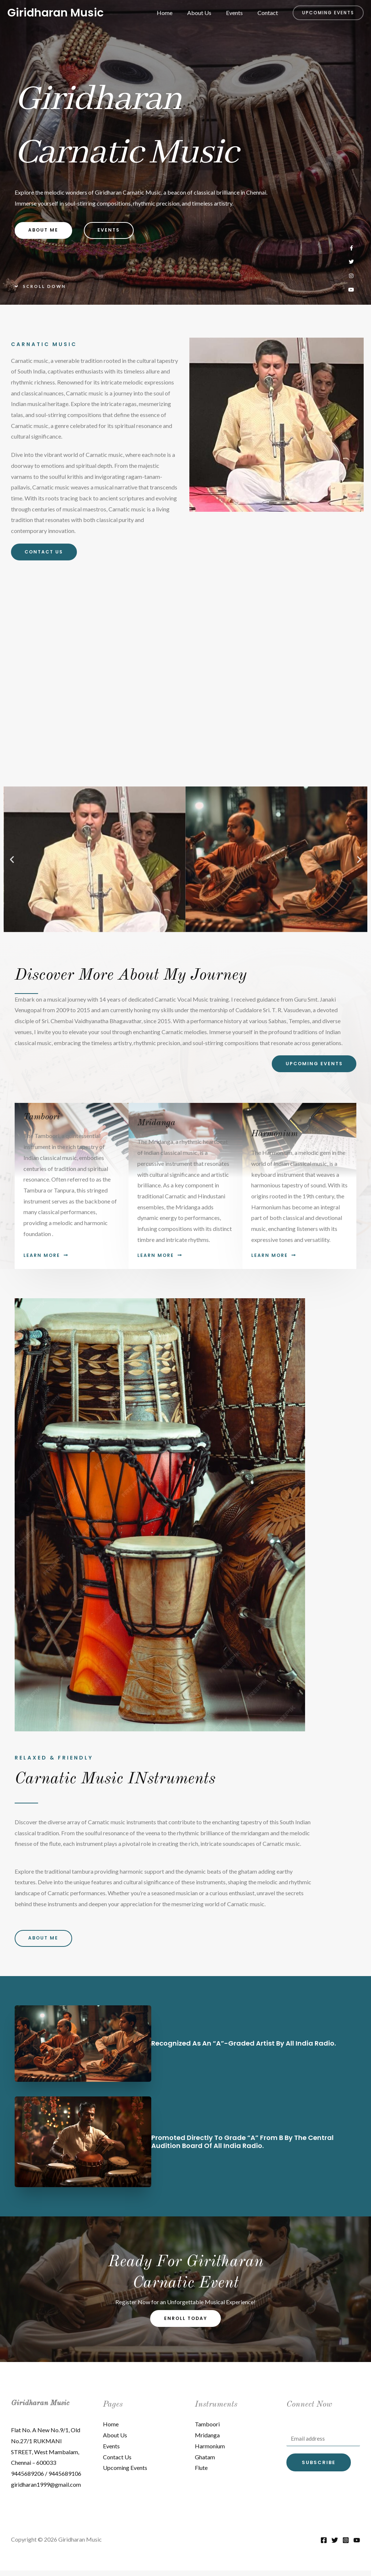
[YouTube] (356, 2545)
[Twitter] (334, 2545)
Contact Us (117, 2462)
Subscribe (318, 2468)
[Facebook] (323, 2545)
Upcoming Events (125, 2473)
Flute (201, 2473)
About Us (206, 12)
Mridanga (207, 2440)
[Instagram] (345, 2545)
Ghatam (205, 2462)
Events (238, 12)
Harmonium (210, 2451)
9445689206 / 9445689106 (46, 2478)
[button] (328, 12)
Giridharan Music (55, 12)
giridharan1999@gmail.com (46, 2489)
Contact (269, 12)
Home (175, 12)
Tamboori (207, 2429)
